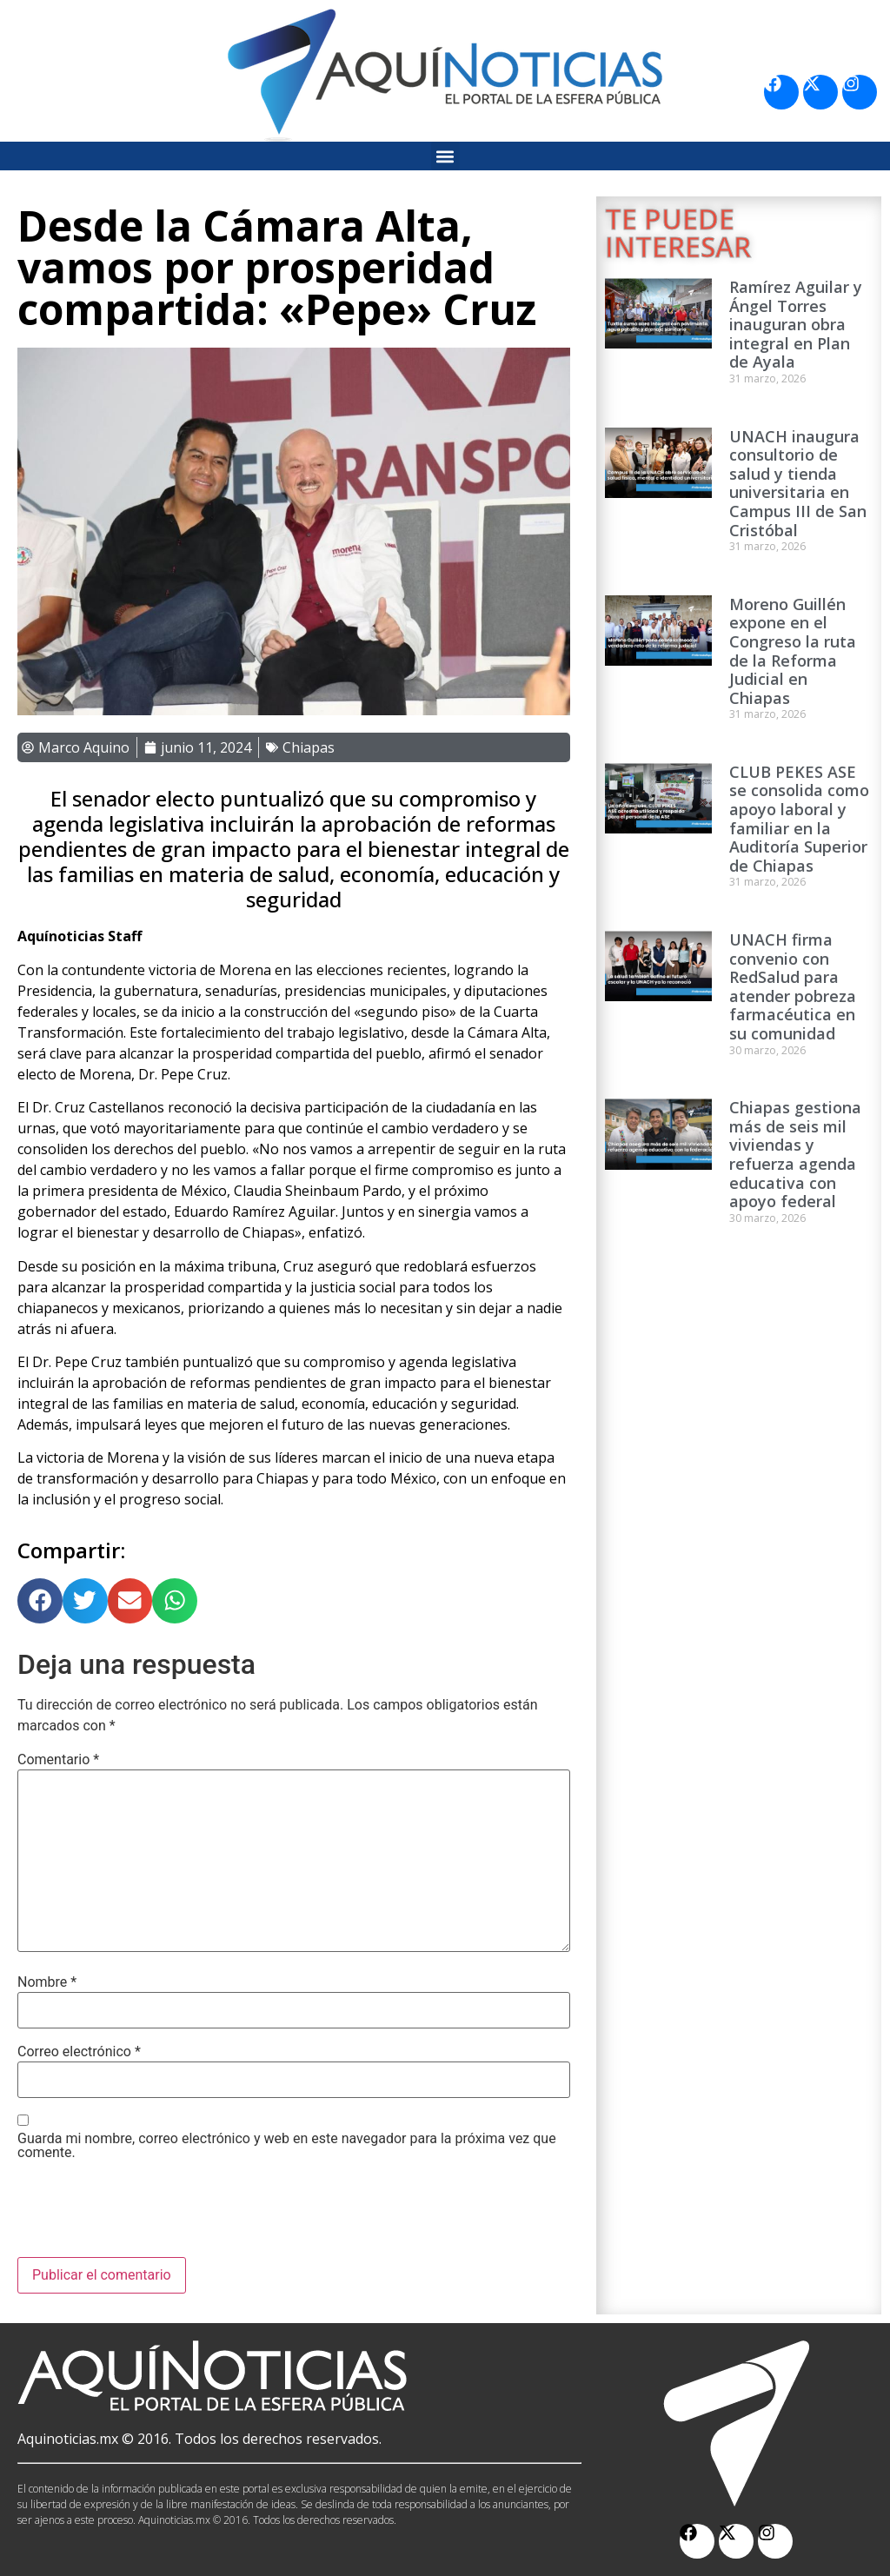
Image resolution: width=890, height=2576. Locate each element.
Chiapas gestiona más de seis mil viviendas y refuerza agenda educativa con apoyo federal (795, 1154)
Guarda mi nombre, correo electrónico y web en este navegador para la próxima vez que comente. (286, 2146)
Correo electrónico (79, 2052)
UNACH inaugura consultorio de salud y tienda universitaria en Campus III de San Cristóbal (798, 483)
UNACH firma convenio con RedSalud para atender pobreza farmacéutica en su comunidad (792, 986)
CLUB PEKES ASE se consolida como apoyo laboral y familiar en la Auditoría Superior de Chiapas (799, 818)
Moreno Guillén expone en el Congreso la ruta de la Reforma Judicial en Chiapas (792, 651)
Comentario (58, 1760)
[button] (445, 156)
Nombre (46, 1982)
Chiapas (308, 747)
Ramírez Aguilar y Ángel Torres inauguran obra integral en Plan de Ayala (795, 324)
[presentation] (149, 2214)
